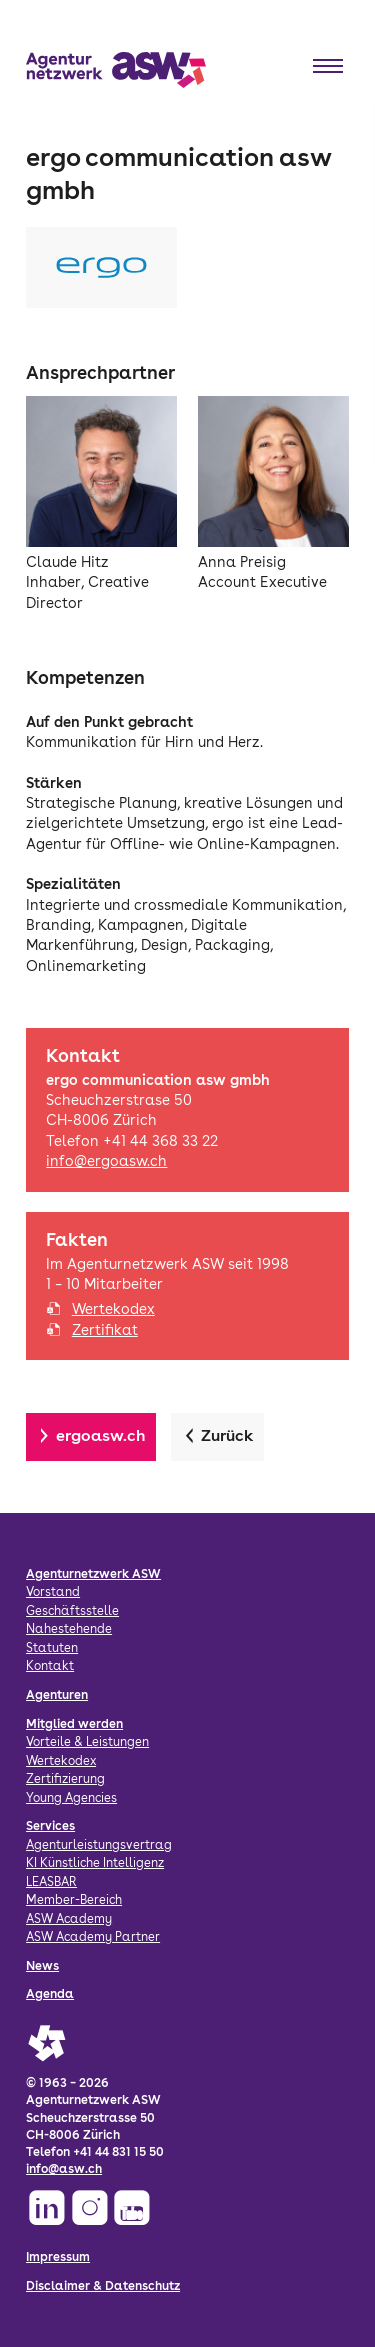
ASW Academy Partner (93, 1936)
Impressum (58, 2256)
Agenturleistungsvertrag (99, 1844)
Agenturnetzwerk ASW (93, 1573)
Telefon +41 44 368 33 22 (132, 1141)
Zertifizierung (65, 1778)
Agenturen (57, 1694)
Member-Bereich (74, 1899)
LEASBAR (51, 1881)
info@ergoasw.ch (106, 1161)
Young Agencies (71, 1797)
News (42, 1965)
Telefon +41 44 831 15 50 (95, 2151)
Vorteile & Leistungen (87, 1741)
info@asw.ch (64, 2168)
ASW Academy (69, 1918)
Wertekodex (113, 1309)
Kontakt (50, 1665)
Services (50, 1825)
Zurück (227, 1435)
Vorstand (53, 1591)
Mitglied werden (74, 1723)
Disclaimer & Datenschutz (103, 2285)
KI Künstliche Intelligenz (95, 1862)
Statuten (52, 1647)
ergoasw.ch (101, 1435)
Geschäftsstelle (72, 1610)
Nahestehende (69, 1628)
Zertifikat (105, 1330)
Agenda (50, 1993)
